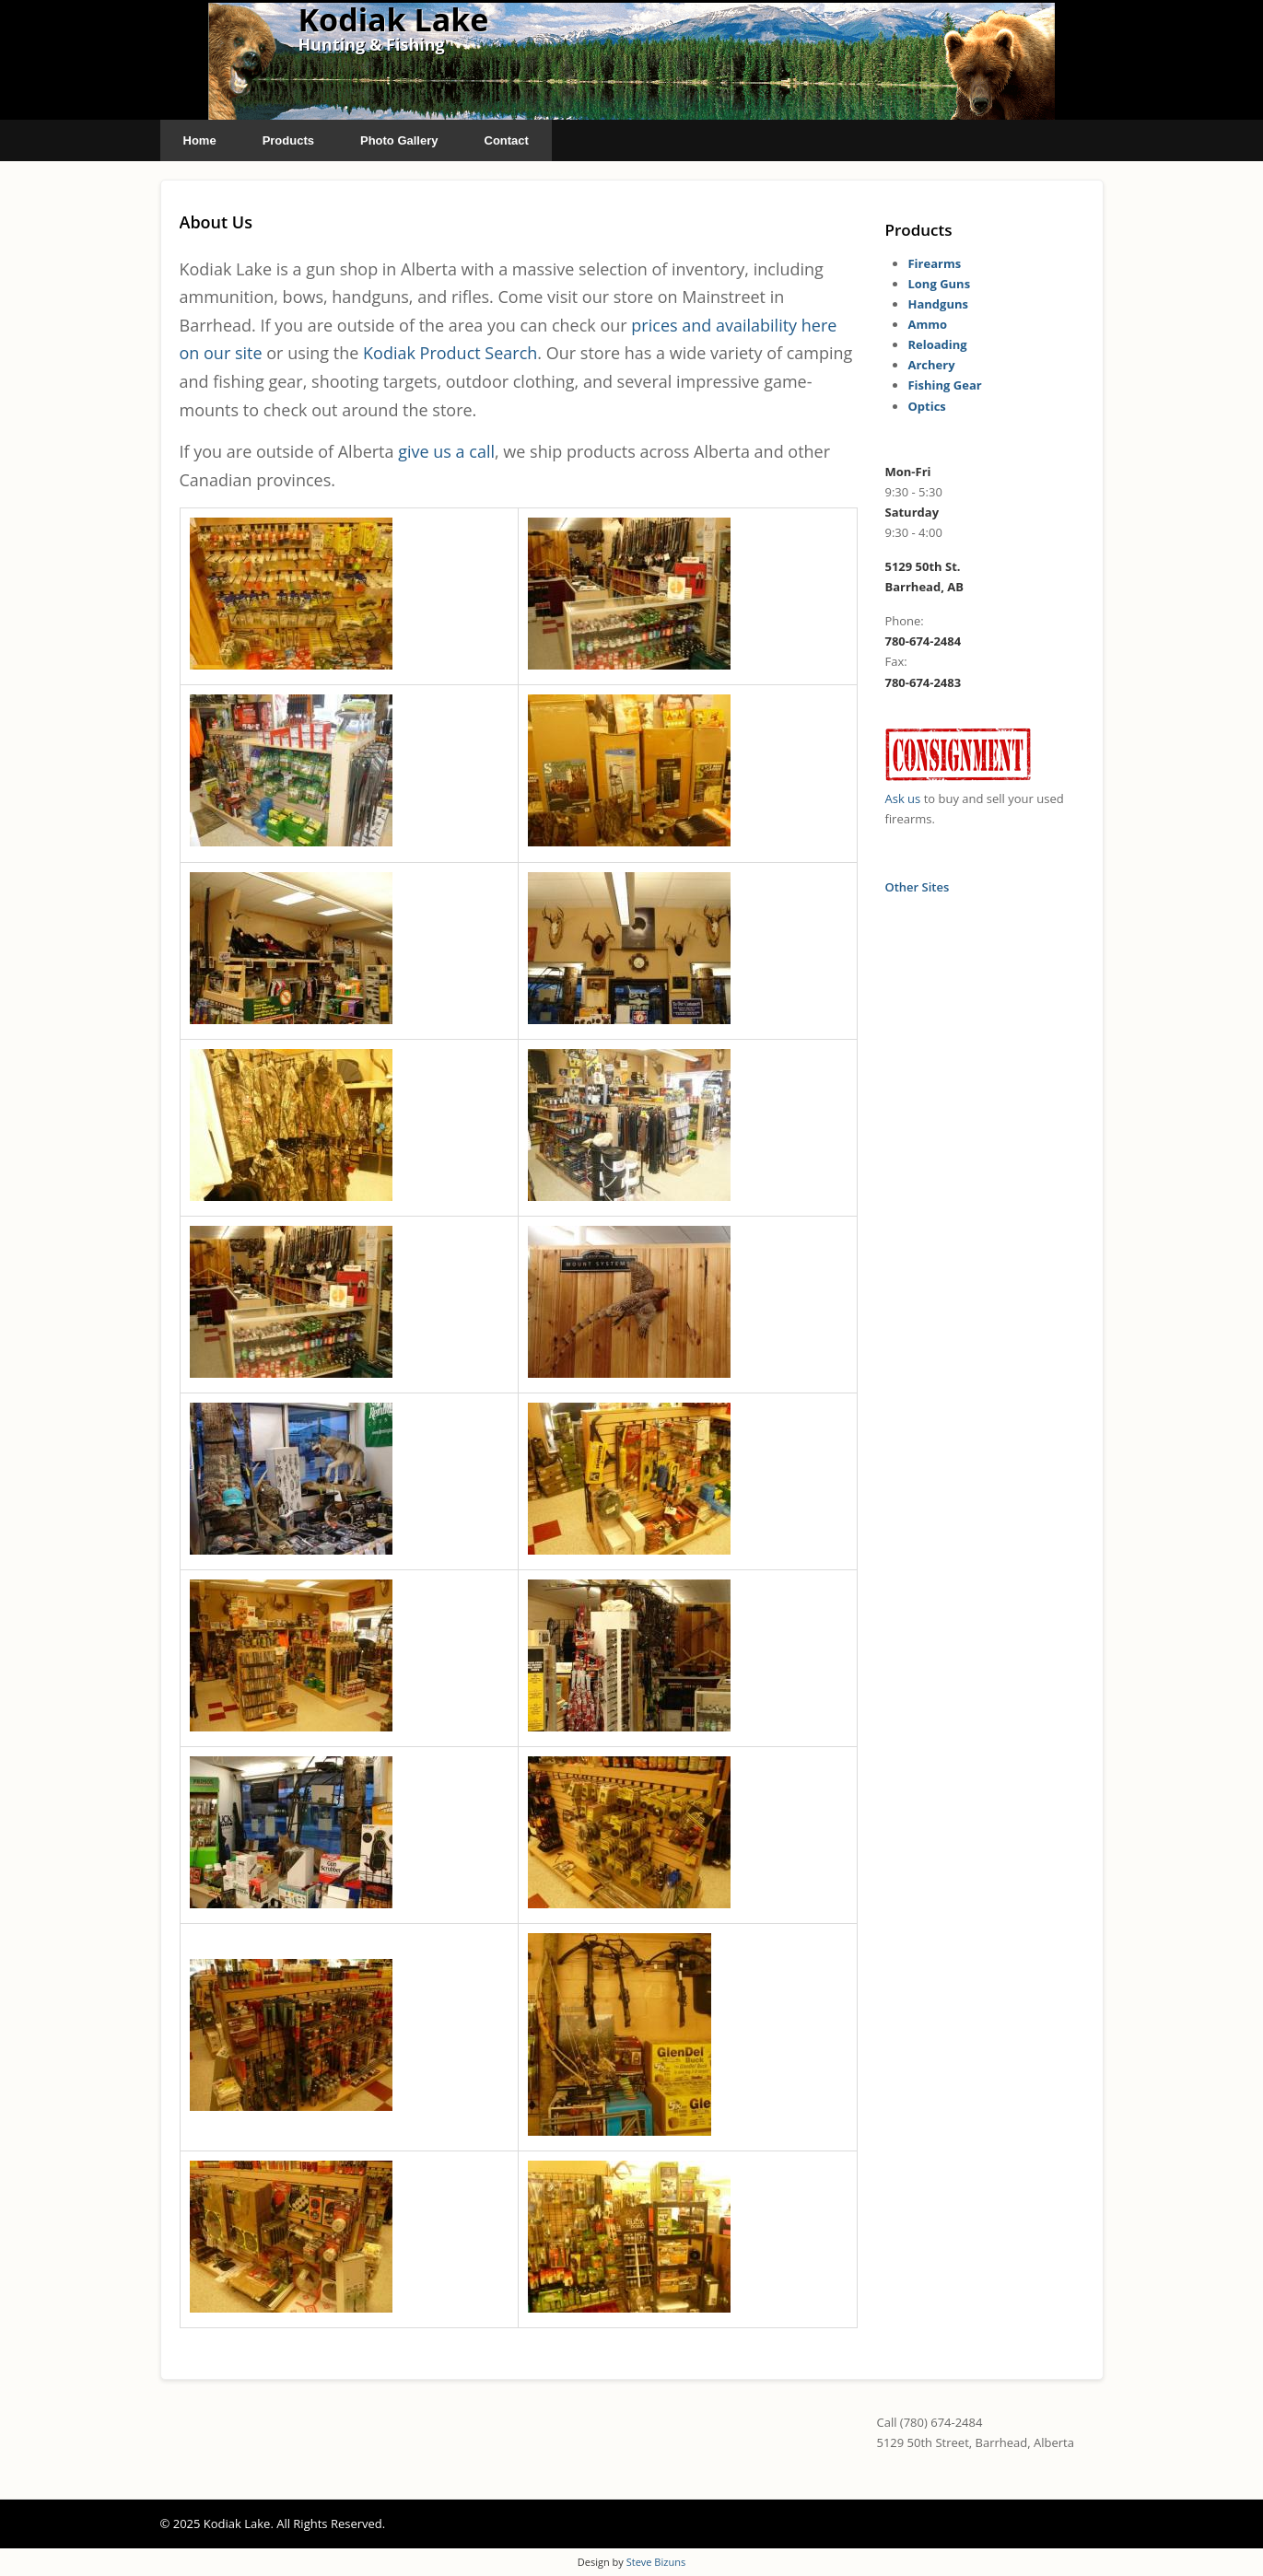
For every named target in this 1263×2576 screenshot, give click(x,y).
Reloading (936, 344)
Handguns (937, 304)
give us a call (446, 451)
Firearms (934, 263)
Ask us (902, 798)
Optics (926, 406)
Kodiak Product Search (450, 353)
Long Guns (938, 283)
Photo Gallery (399, 140)
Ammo (927, 324)
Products (288, 140)
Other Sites (916, 887)
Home (199, 140)
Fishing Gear (944, 385)
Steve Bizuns (655, 2562)
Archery (930, 364)
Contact (507, 140)
